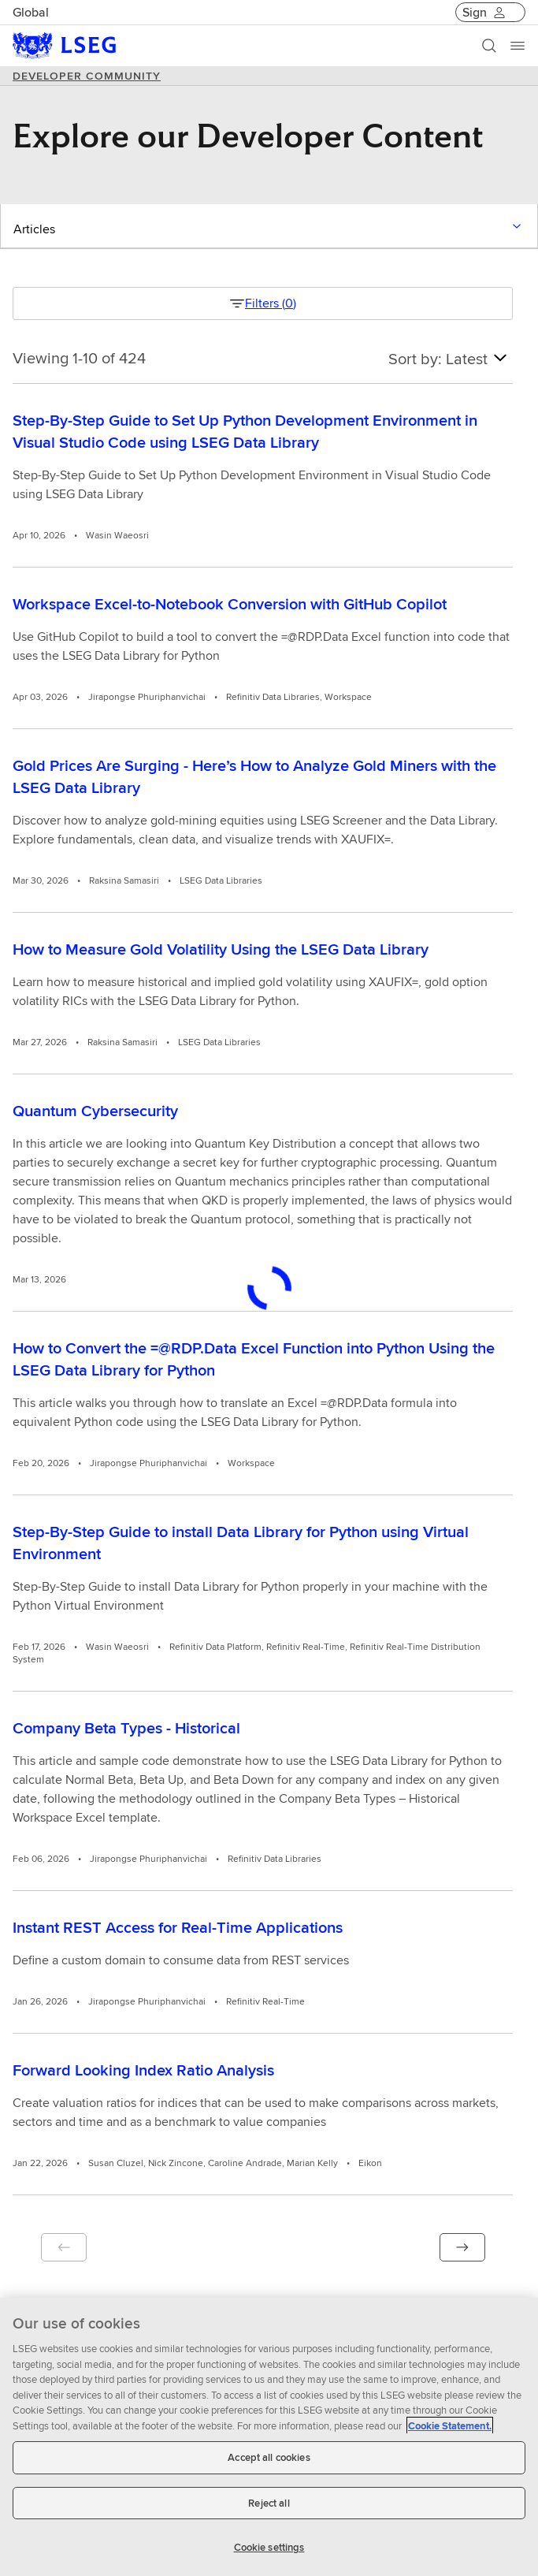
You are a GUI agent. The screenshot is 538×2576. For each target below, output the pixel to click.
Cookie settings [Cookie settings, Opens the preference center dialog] (269, 2547)
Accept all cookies (269, 2457)
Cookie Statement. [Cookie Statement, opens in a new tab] (450, 2425)
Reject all (268, 2503)
